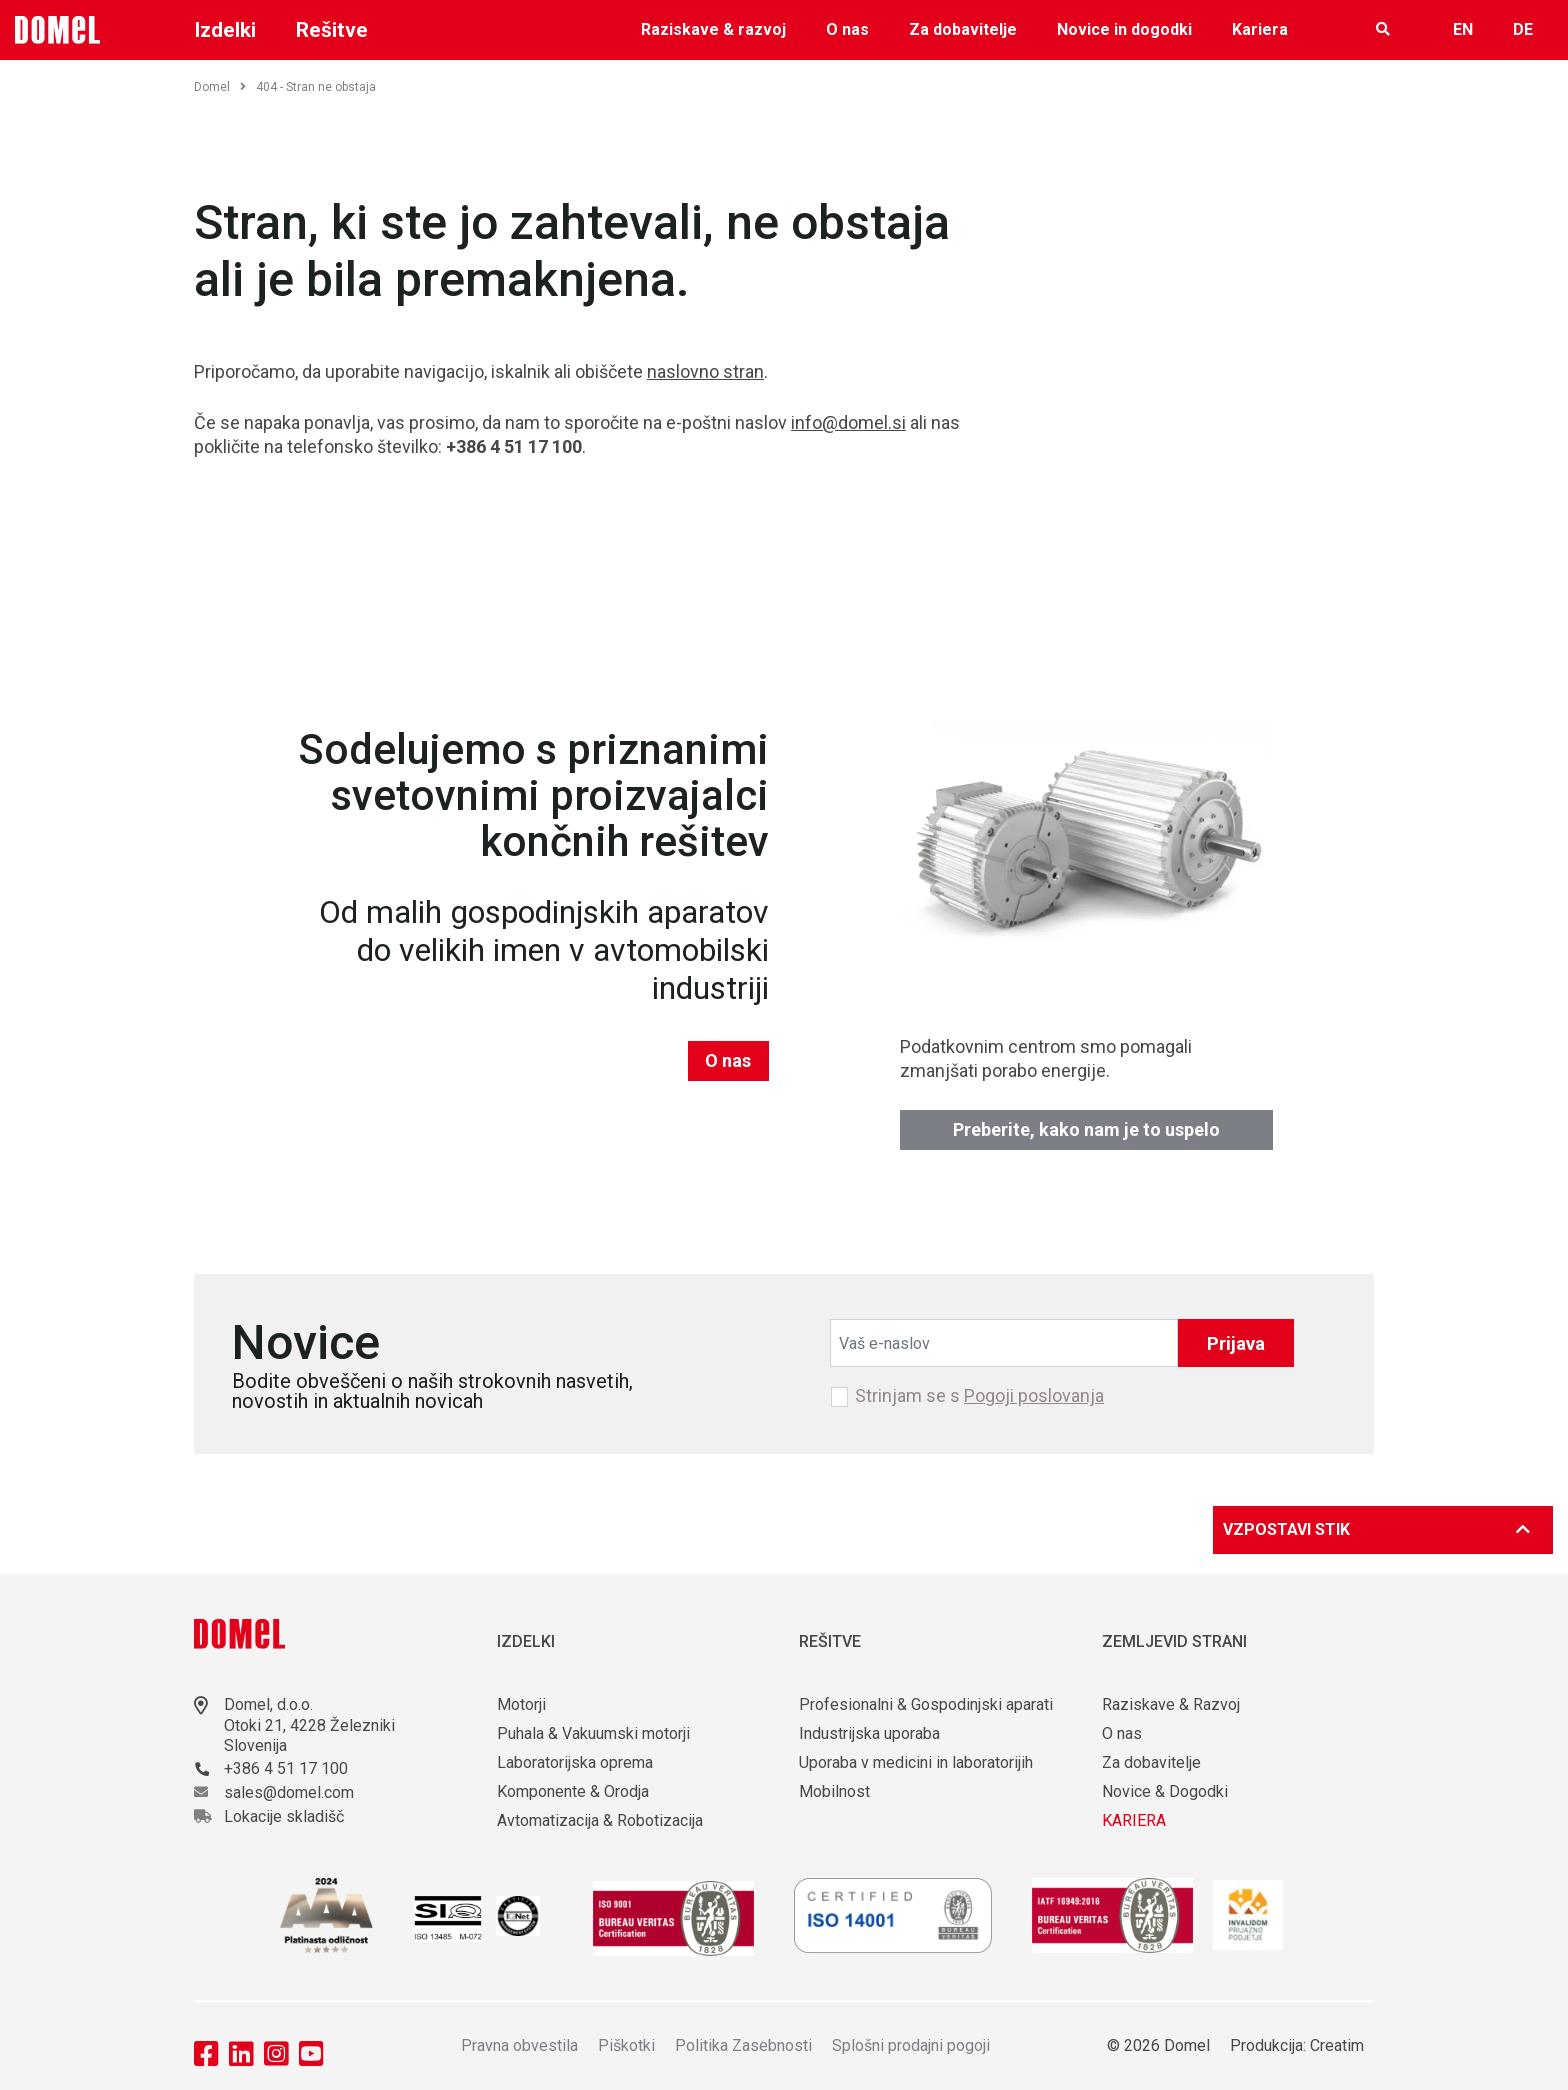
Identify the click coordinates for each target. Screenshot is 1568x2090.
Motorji (521, 1704)
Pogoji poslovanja (1034, 1395)
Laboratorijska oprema (575, 1762)
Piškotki (626, 2045)
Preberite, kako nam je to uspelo (1086, 1129)
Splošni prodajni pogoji (911, 2045)
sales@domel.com (289, 1792)
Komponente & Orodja (573, 1791)
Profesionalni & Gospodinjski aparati (926, 1704)
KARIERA (1134, 1820)
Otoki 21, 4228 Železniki (309, 1725)
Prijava (1236, 1343)
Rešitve (332, 30)
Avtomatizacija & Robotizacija (600, 1820)
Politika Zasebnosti (743, 2045)
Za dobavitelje (963, 29)
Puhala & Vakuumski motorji (593, 1733)
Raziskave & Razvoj (1171, 1704)
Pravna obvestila (519, 2045)
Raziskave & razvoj (713, 29)
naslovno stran (705, 371)
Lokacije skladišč (284, 1816)
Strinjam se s (979, 1396)
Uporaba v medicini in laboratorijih (916, 1762)
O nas (847, 29)
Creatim (1337, 2045)
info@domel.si (848, 422)
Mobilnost (834, 1791)
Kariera (1260, 29)
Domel (220, 87)
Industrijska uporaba (869, 1733)
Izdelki (225, 30)
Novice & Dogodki (1165, 1791)
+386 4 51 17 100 (286, 1768)
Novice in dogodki (1124, 29)
